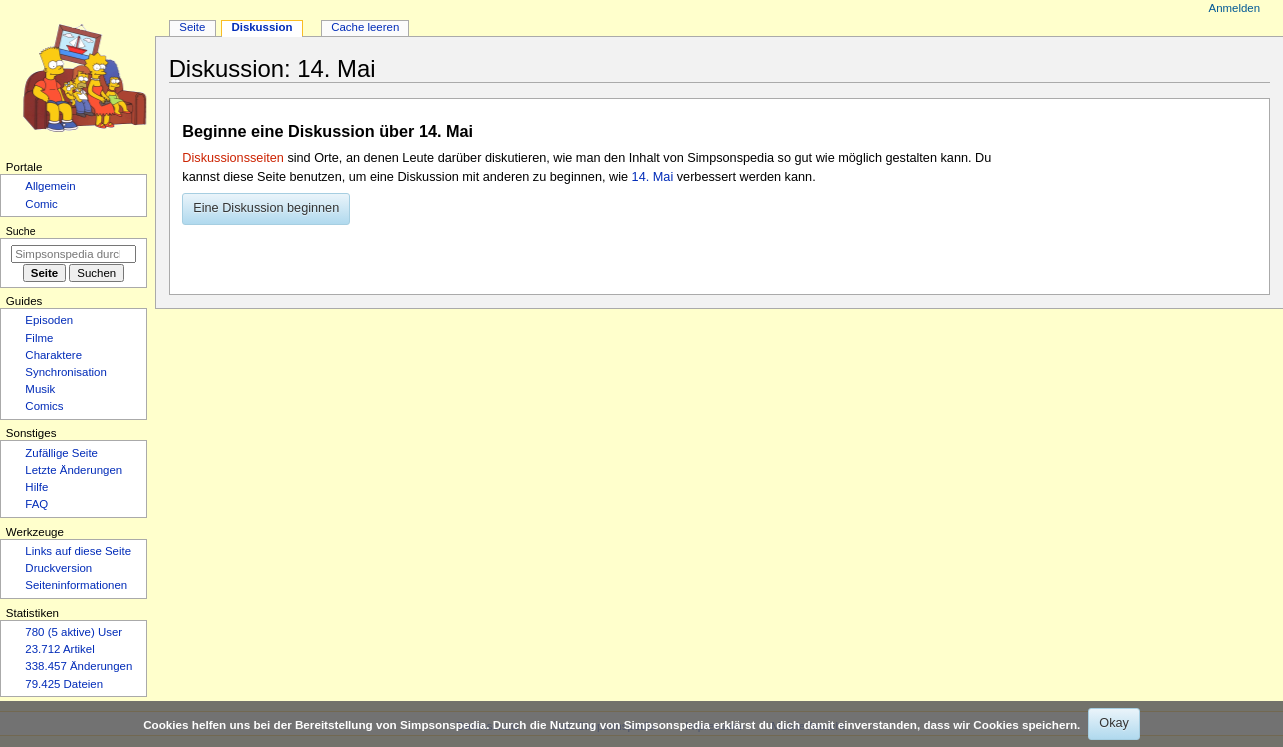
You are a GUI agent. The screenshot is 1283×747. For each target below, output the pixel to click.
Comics (44, 406)
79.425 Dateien (64, 684)
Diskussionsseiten (233, 158)
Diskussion (261, 27)
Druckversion (58, 568)
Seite (192, 27)
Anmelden (1235, 8)
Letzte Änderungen (73, 470)
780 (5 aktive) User (73, 632)
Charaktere (53, 355)
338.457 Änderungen (78, 666)
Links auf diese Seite (78, 551)
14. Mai (653, 177)
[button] (266, 209)
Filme (39, 338)
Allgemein (50, 186)
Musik (40, 389)
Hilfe (36, 487)
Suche (21, 231)
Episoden (49, 320)
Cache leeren (365, 27)
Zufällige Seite (61, 453)
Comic (41, 204)
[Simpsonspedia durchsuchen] (73, 254)
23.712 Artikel (59, 649)
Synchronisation (66, 372)
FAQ (36, 504)
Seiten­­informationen (76, 585)
